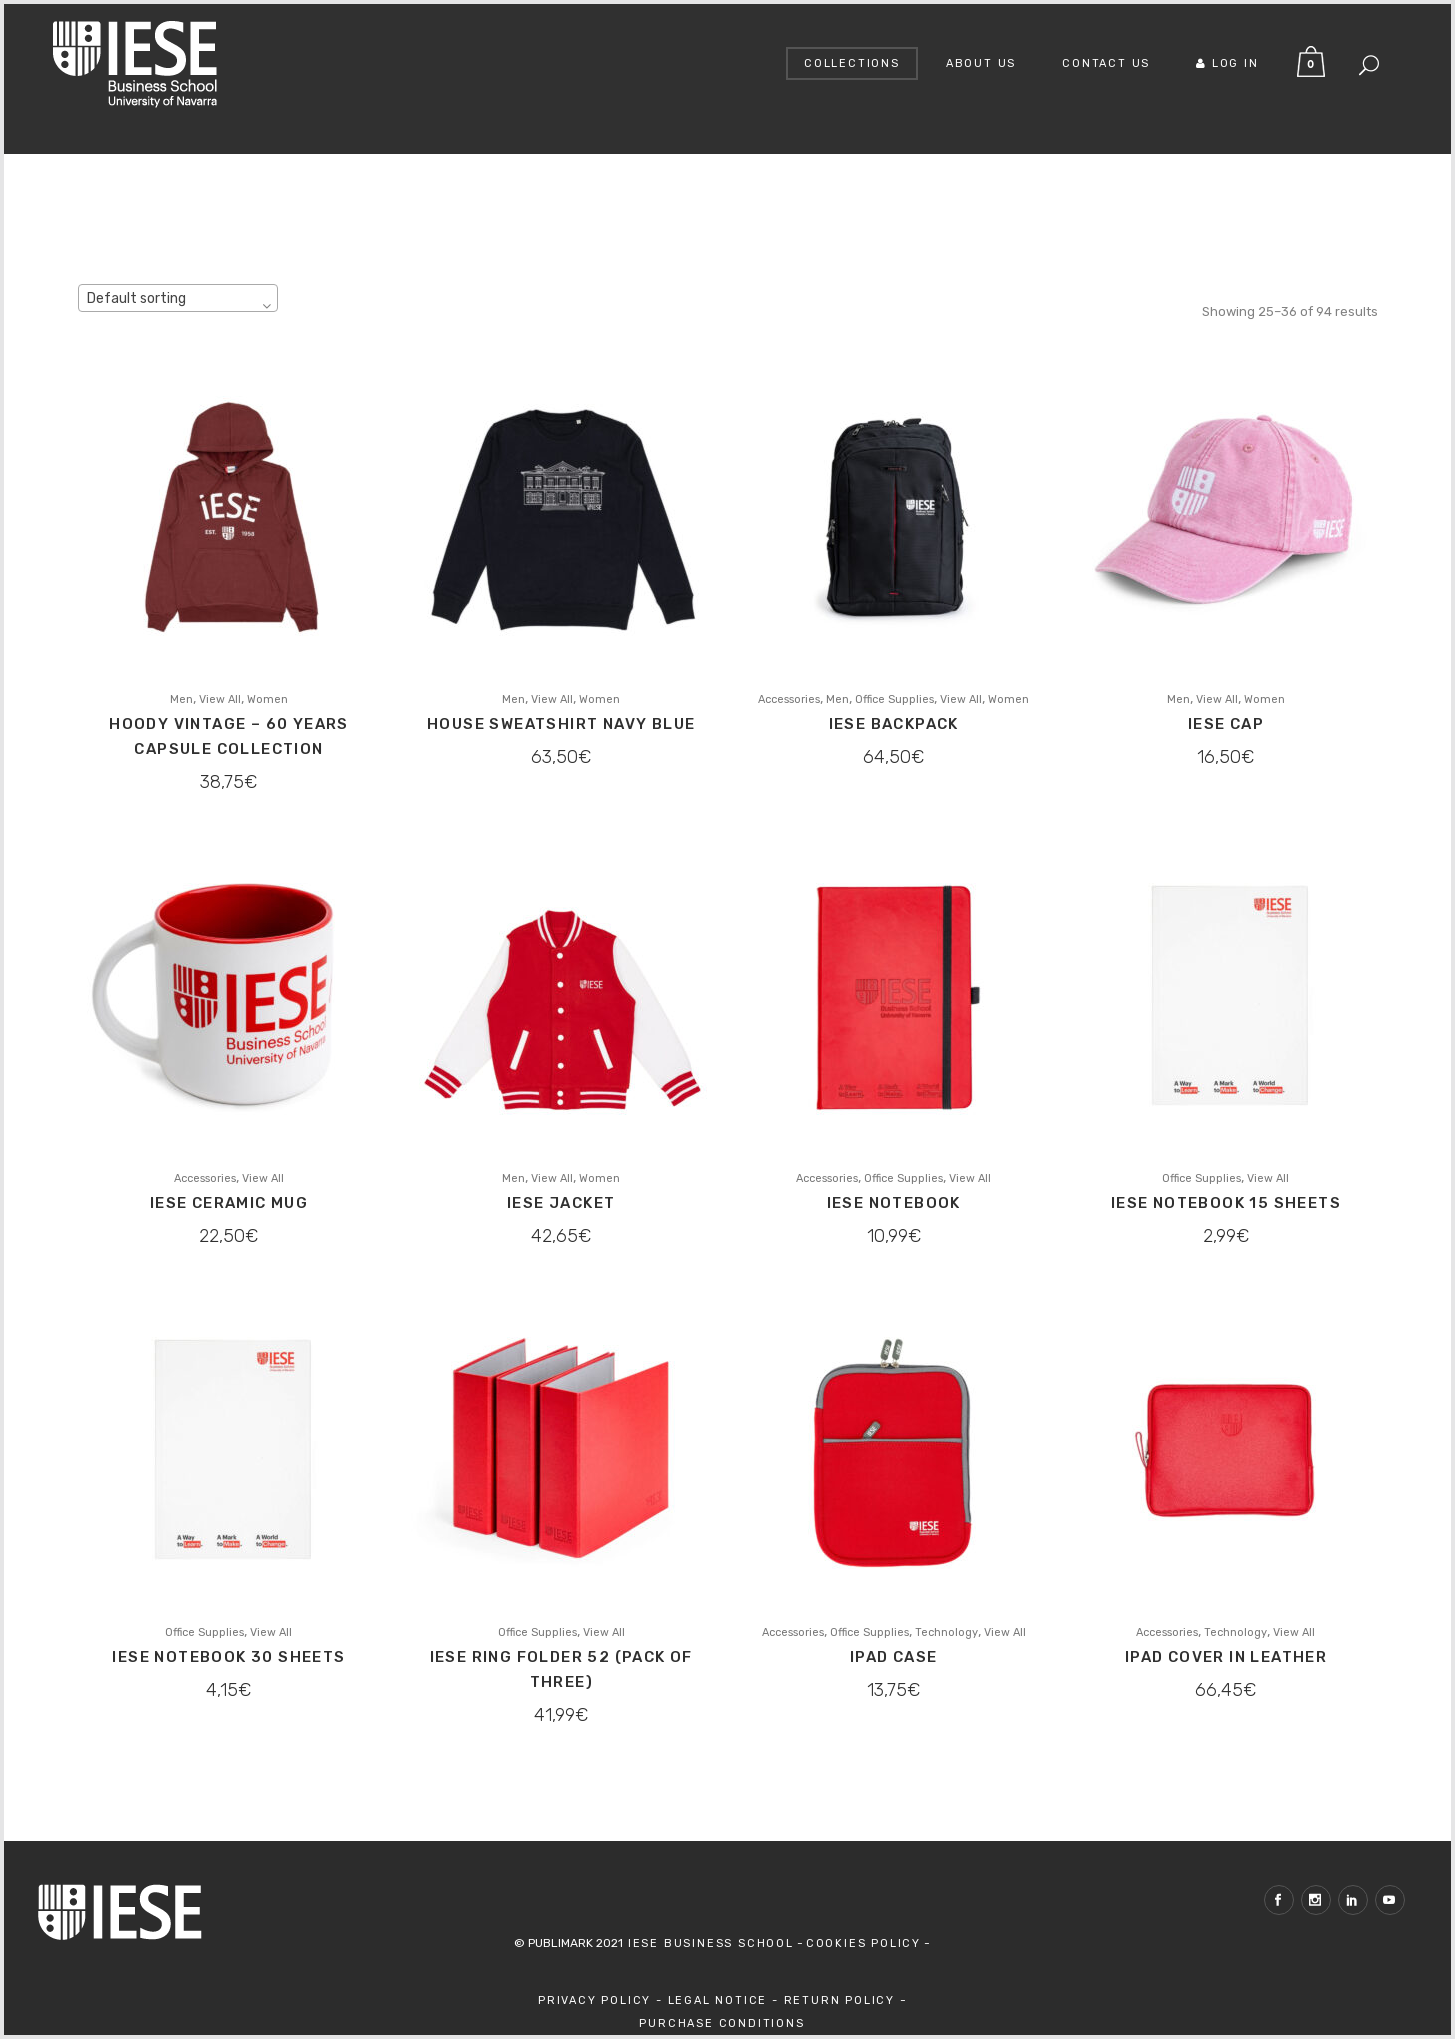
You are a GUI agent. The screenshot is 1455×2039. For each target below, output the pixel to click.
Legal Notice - (726, 2000)
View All (220, 699)
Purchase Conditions (721, 2023)
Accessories (789, 699)
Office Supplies (894, 699)
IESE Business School (708, 1943)
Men (181, 699)
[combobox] (178, 298)
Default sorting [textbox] (136, 298)
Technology (946, 1632)
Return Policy (842, 2000)
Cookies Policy (863, 1943)
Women (267, 699)
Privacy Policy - (603, 2000)
